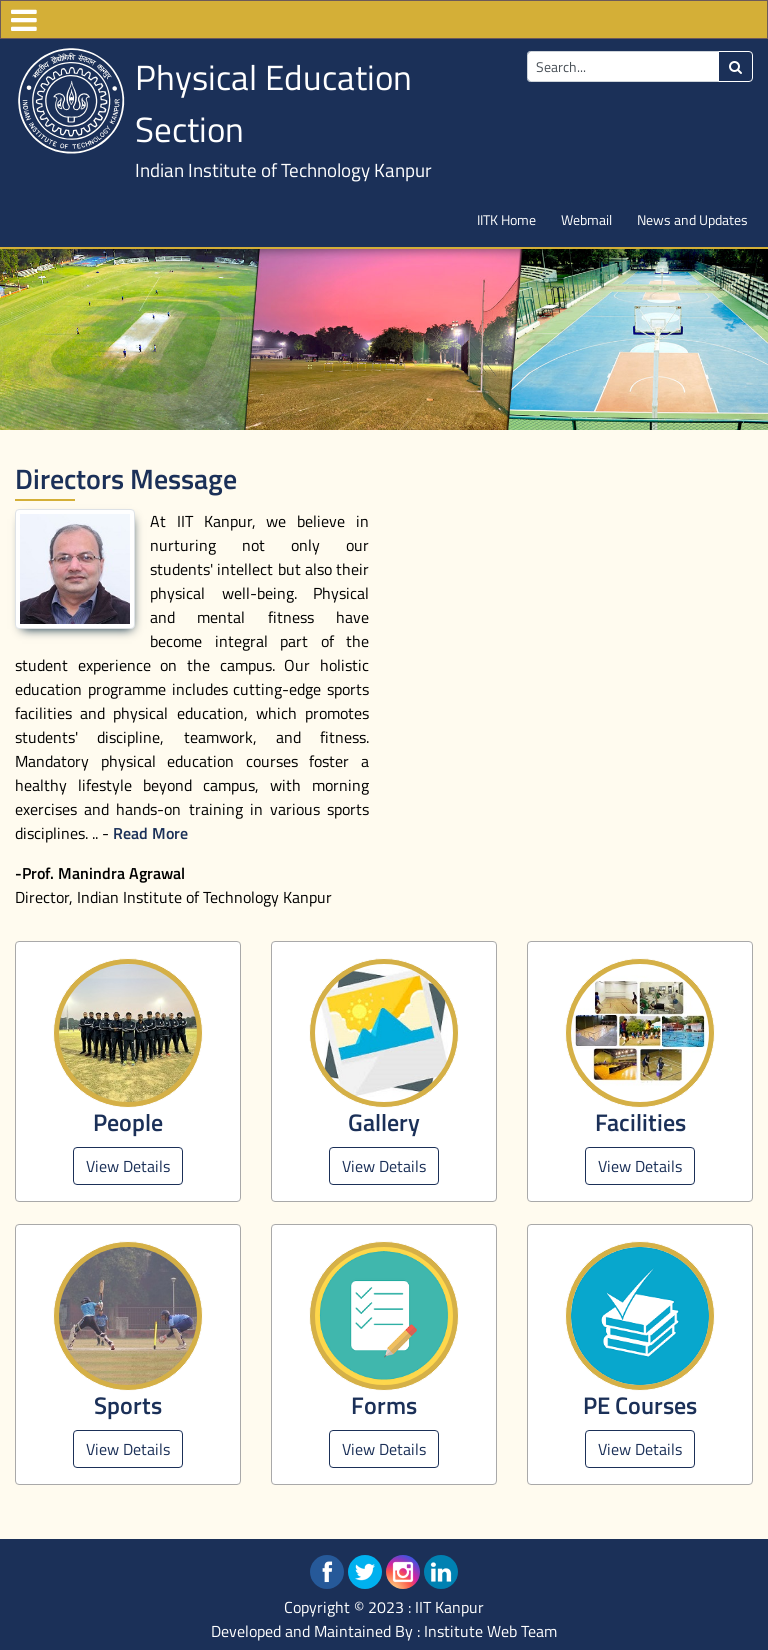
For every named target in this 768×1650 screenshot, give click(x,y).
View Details (128, 1166)
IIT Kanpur (449, 1607)
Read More (150, 833)
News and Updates (692, 219)
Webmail (586, 219)
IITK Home (506, 219)
